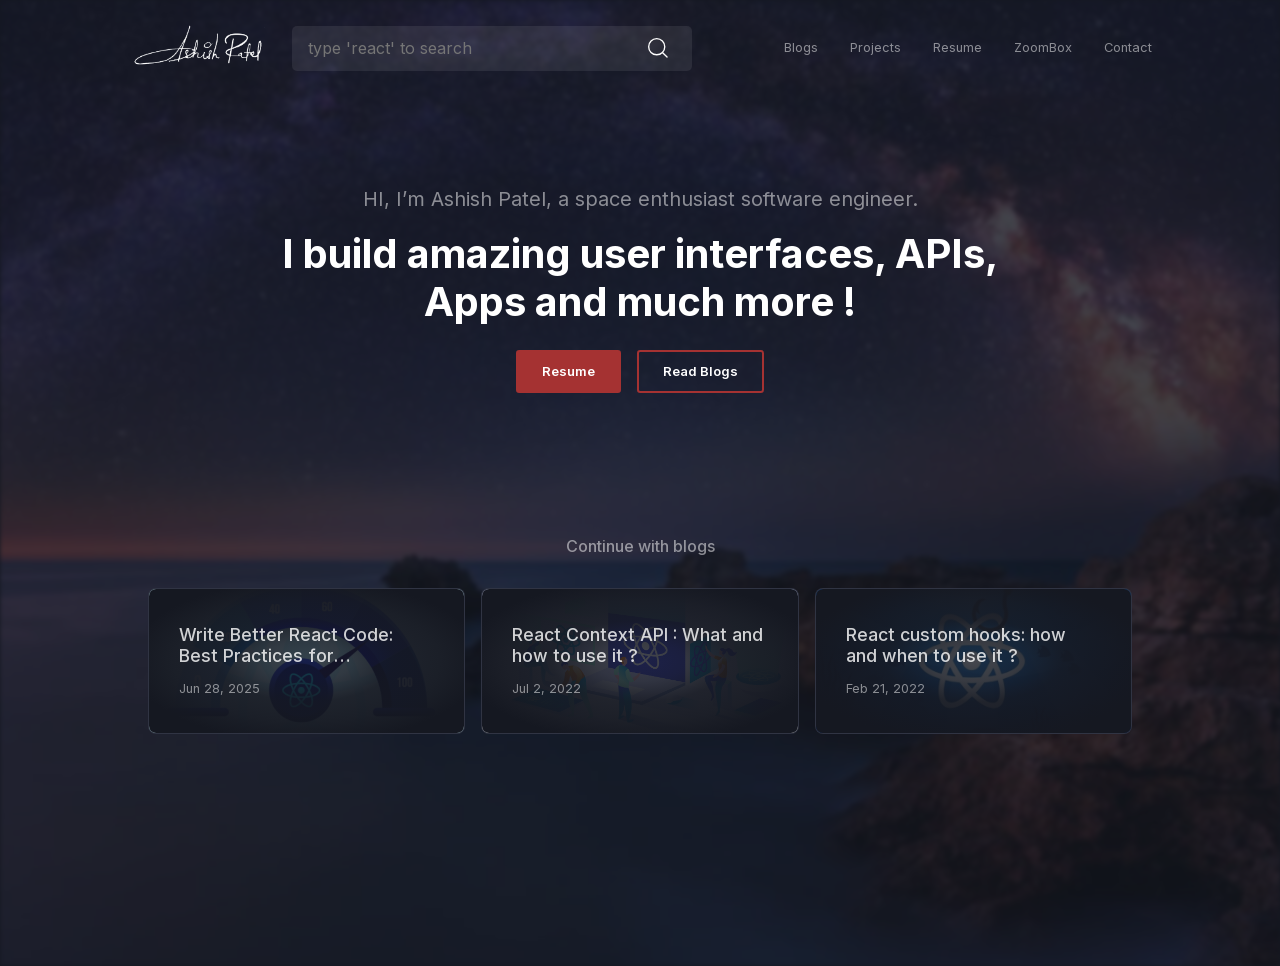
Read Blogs (700, 371)
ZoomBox (1043, 47)
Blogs (801, 47)
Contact (1128, 47)
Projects (875, 47)
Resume (957, 47)
